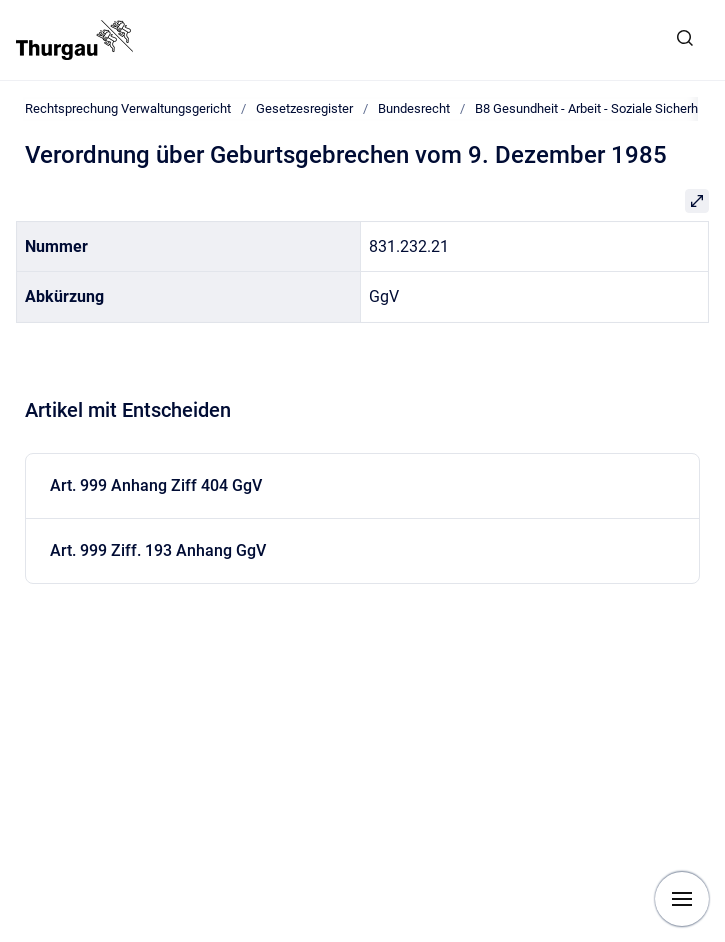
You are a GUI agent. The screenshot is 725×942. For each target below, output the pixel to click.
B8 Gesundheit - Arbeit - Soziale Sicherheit (593, 108)
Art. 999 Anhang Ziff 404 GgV (156, 485)
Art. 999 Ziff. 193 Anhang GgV (158, 550)
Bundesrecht (414, 108)
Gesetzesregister (304, 108)
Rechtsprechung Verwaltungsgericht (128, 108)
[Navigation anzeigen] (682, 899)
